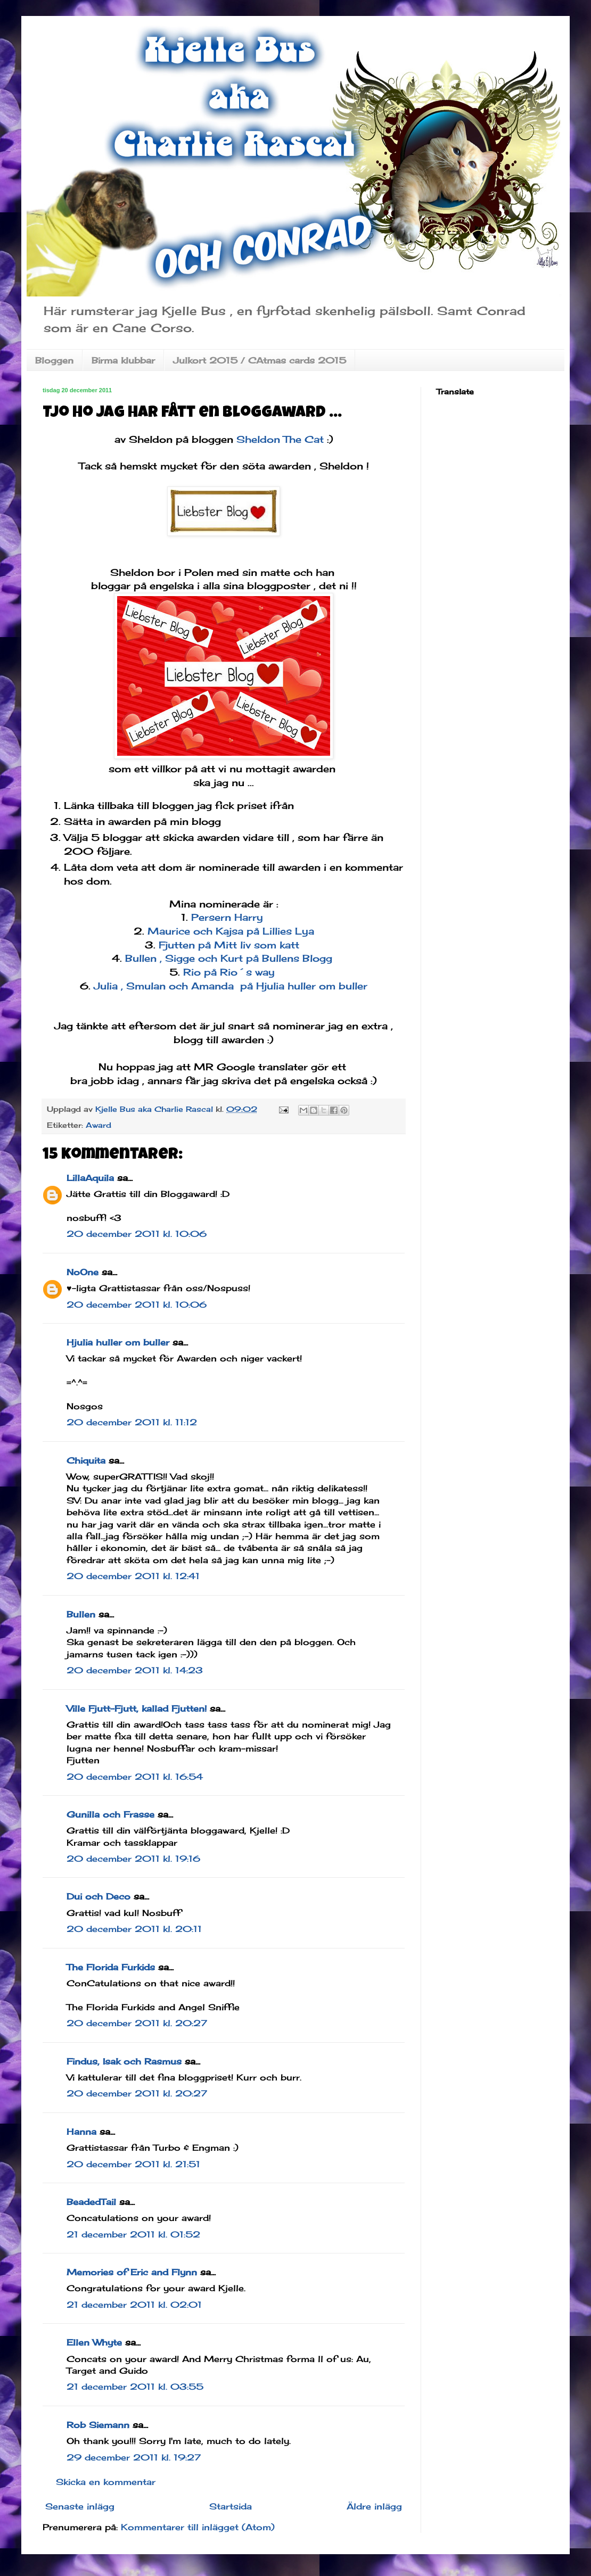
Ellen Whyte (94, 2342)
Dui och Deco (98, 1896)
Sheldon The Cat (281, 439)
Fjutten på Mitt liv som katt (230, 945)
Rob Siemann (98, 2425)
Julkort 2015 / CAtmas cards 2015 (259, 360)
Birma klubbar (123, 360)
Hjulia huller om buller (118, 1342)
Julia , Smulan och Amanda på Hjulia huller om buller (230, 986)
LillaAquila (90, 1178)
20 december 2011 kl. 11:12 (132, 1422)
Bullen (81, 1614)
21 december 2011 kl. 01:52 (133, 2234)
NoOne (82, 1272)
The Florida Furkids (111, 1967)
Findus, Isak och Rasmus (124, 2061)
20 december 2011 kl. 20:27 (137, 2023)
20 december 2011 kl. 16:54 (135, 1776)
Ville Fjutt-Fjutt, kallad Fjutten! (137, 1708)
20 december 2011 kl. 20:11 (134, 1928)
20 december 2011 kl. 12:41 (133, 1576)
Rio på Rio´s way (230, 972)
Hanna (81, 2131)
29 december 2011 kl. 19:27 (134, 2457)
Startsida (230, 2506)
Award (98, 1124)
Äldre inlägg (374, 2506)
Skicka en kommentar (105, 2481)
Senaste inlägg (79, 2506)
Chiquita (86, 1460)
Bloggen (54, 360)
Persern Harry (225, 917)
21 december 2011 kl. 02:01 (134, 2304)
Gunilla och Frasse (110, 1814)
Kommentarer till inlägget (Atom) (198, 2527)
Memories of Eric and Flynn (132, 2272)
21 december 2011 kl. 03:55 (135, 2386)
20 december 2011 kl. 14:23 (135, 1670)
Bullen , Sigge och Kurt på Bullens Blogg (230, 958)
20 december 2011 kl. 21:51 (133, 2164)
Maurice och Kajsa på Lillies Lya (230, 931)
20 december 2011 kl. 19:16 (133, 1858)
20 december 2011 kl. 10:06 (137, 1233)
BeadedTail (91, 2202)
